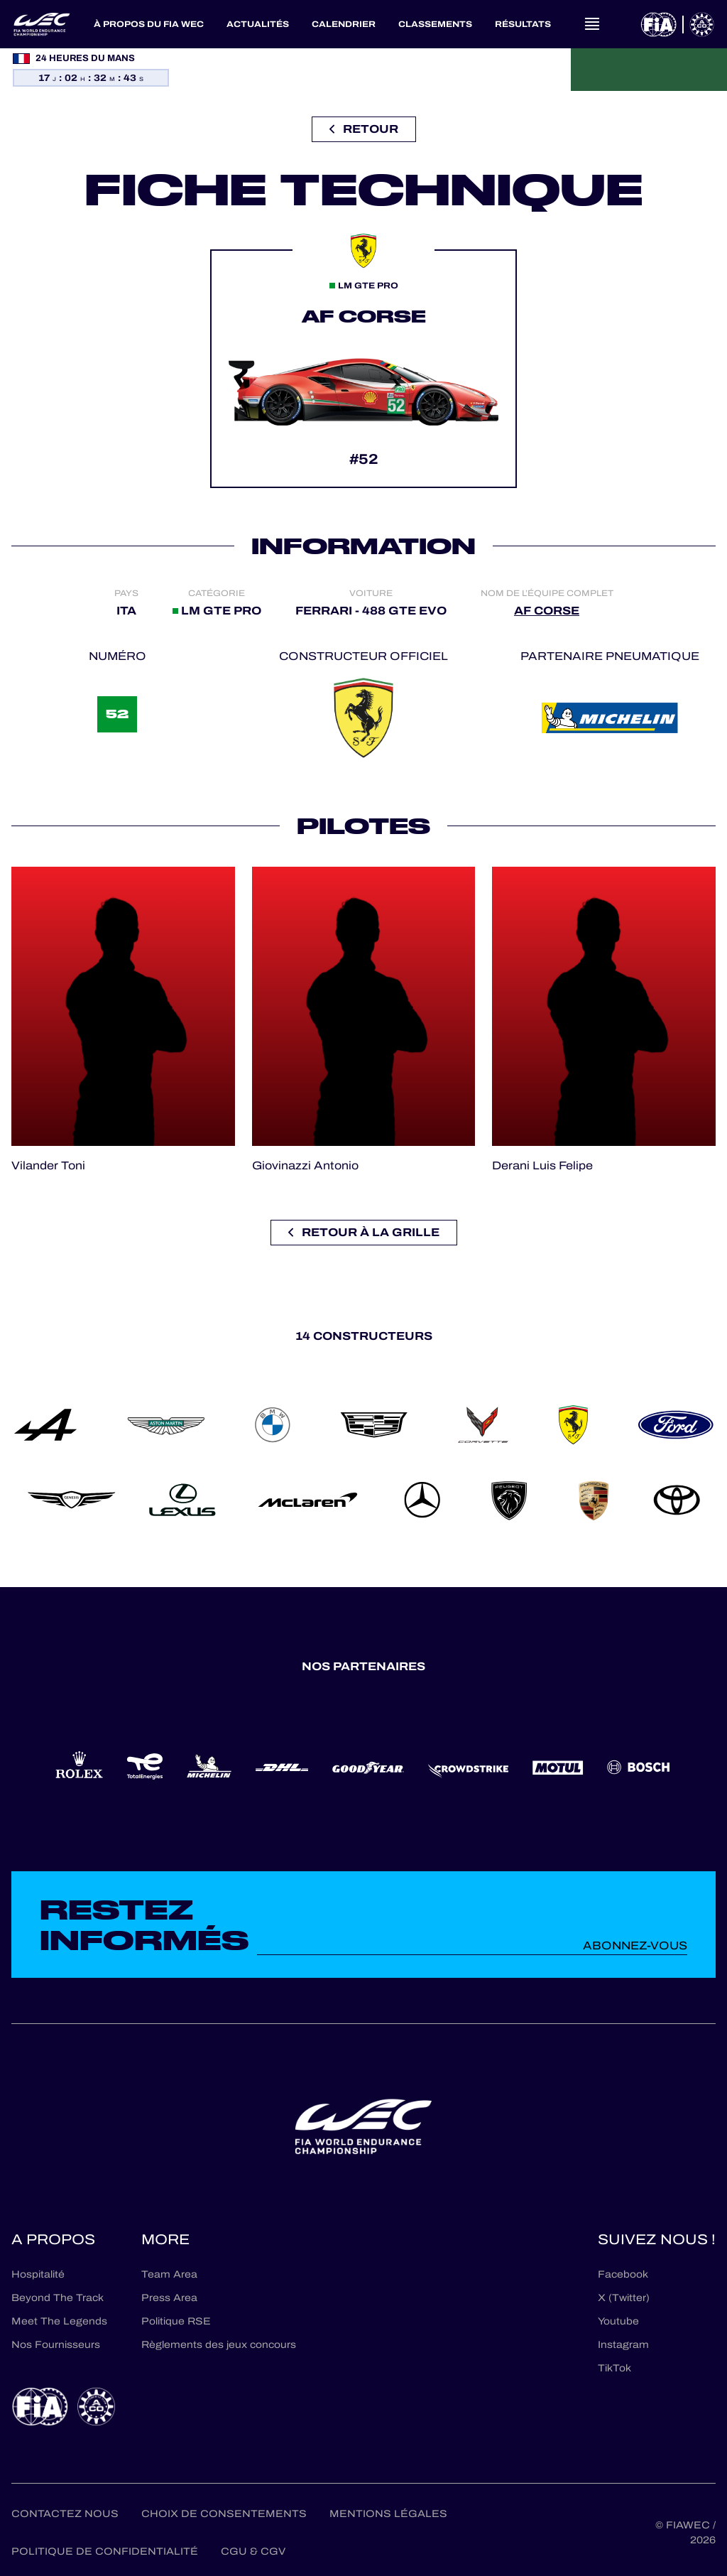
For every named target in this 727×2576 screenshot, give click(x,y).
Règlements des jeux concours (218, 2344)
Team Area (169, 2274)
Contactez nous (65, 2513)
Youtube (618, 2321)
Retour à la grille (363, 1232)
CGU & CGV (253, 2551)
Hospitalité (38, 2274)
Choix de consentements (224, 2513)
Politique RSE (176, 2321)
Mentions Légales (388, 2513)
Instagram (623, 2344)
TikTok (614, 2368)
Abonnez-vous (635, 1945)
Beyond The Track (57, 2297)
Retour (363, 129)
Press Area (169, 2297)
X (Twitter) (624, 2297)
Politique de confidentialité (104, 2551)
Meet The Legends (59, 2321)
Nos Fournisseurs (55, 2344)
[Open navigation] (592, 24)
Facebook (623, 2274)
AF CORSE (546, 610)
